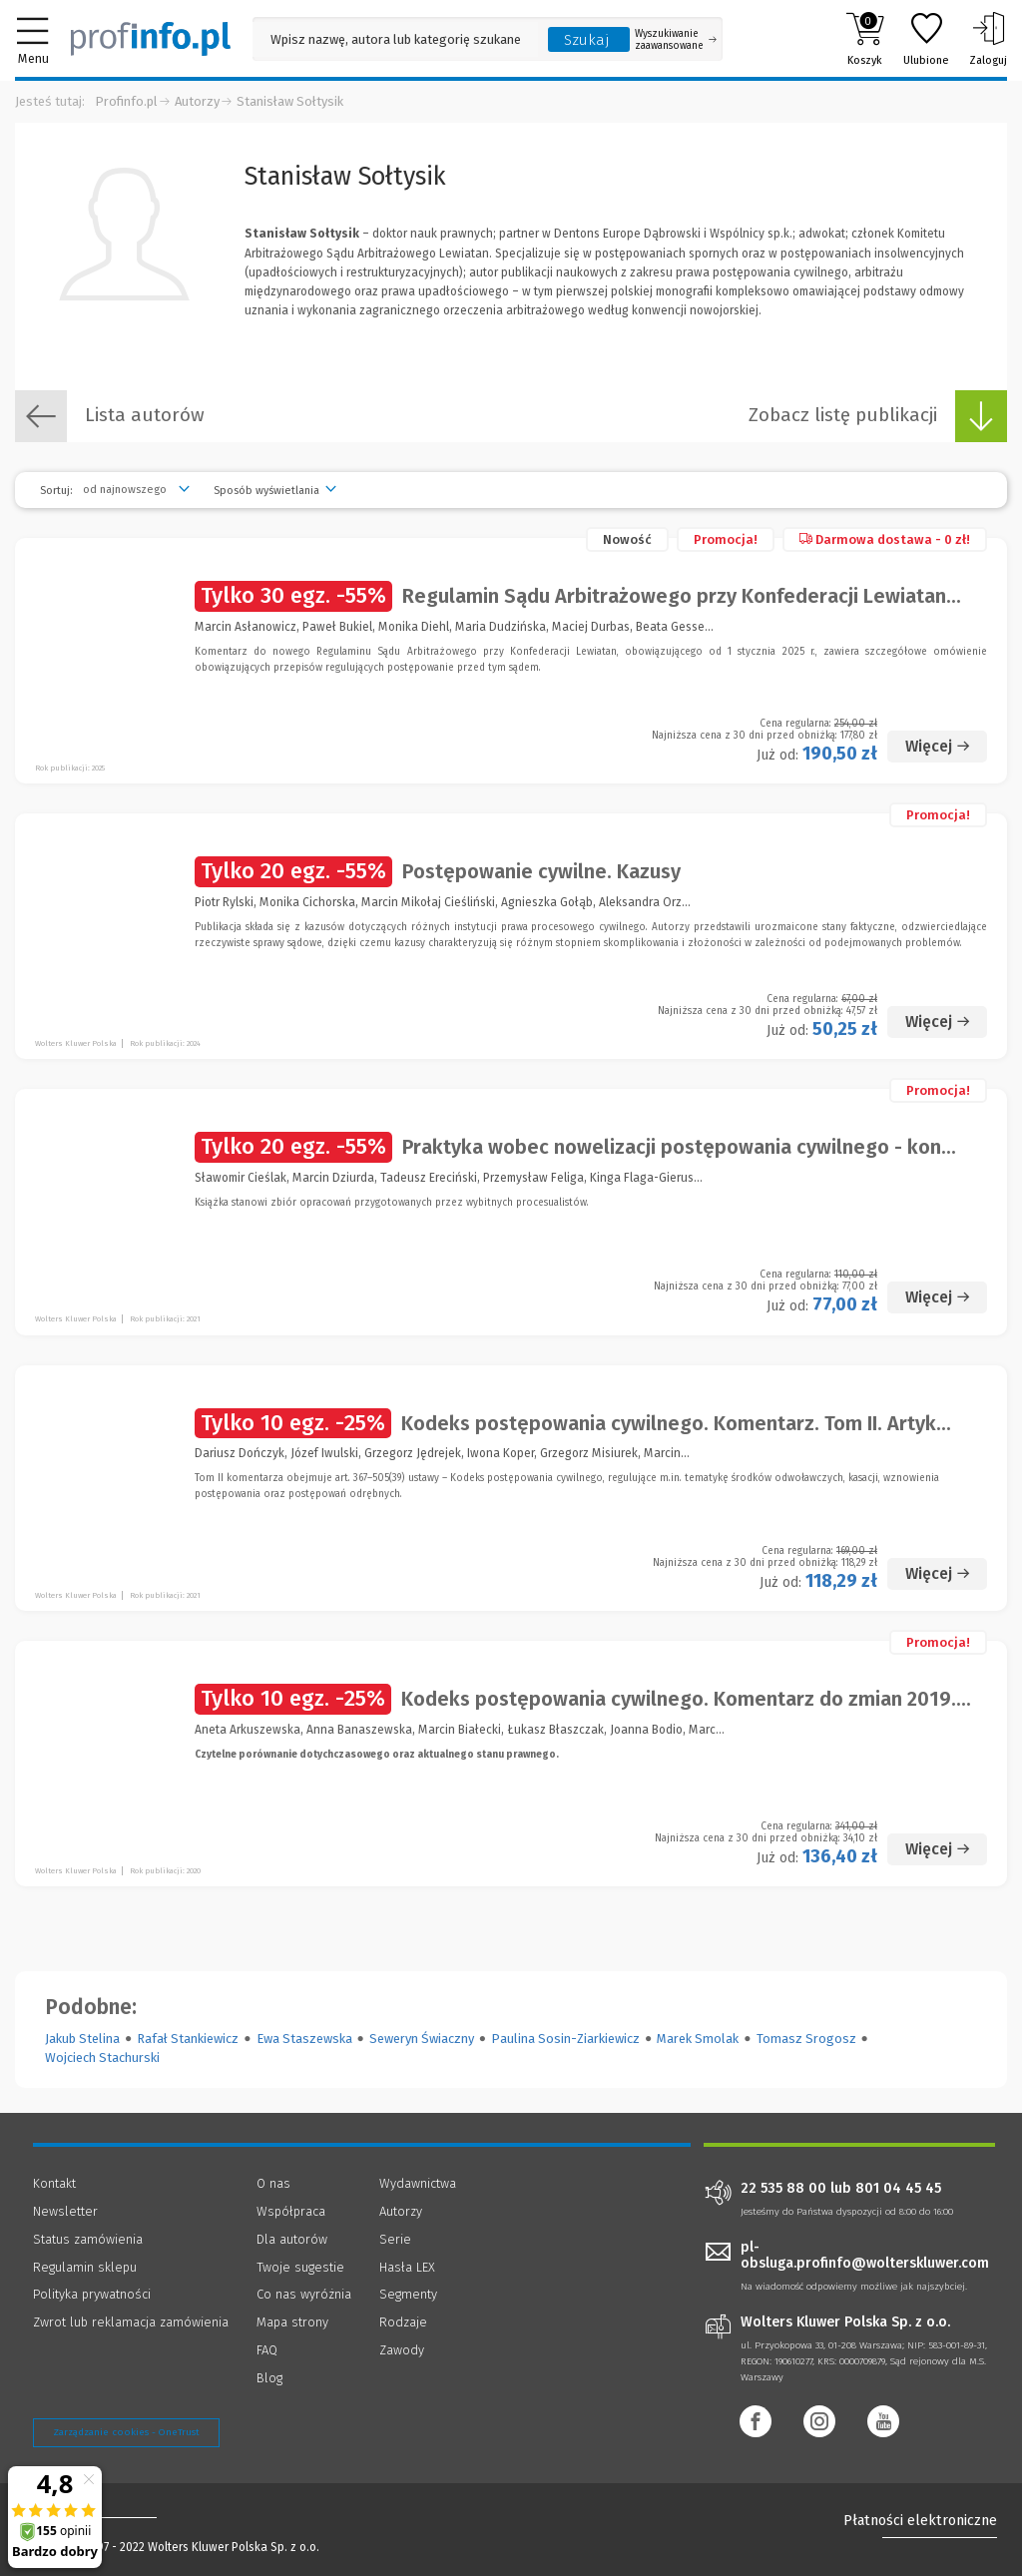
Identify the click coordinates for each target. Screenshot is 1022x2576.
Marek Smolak (698, 2038)
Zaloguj (988, 39)
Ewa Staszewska (304, 2038)
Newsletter (65, 2211)
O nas (273, 2183)
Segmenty (408, 2294)
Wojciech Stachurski (102, 2057)
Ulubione (926, 39)
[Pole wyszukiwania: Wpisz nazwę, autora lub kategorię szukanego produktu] (395, 39)
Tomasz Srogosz (806, 2038)
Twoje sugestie (300, 2267)
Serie (395, 2239)
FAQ (266, 2349)
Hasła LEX (407, 2267)
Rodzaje (403, 2322)
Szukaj (587, 40)
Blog (269, 2377)
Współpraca (290, 2211)
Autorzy (197, 101)
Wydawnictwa (417, 2183)
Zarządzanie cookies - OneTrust (126, 2432)
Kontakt (54, 2183)
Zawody (401, 2349)
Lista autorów (110, 416)
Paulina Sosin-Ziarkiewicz (565, 2038)
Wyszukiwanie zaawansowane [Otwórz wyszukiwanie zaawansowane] (676, 40)
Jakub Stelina (82, 2038)
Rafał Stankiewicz (188, 2038)
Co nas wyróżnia (303, 2294)
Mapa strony (292, 2322)
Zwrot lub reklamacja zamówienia (131, 2322)
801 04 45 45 (898, 2189)
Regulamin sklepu (85, 2267)
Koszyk (864, 39)
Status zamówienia (88, 2239)
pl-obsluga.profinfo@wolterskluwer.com (865, 2256)
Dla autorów (291, 2239)
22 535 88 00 (783, 2189)
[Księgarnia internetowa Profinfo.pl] (151, 39)
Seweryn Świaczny (421, 2038)
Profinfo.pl (126, 101)
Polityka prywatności (92, 2294)
